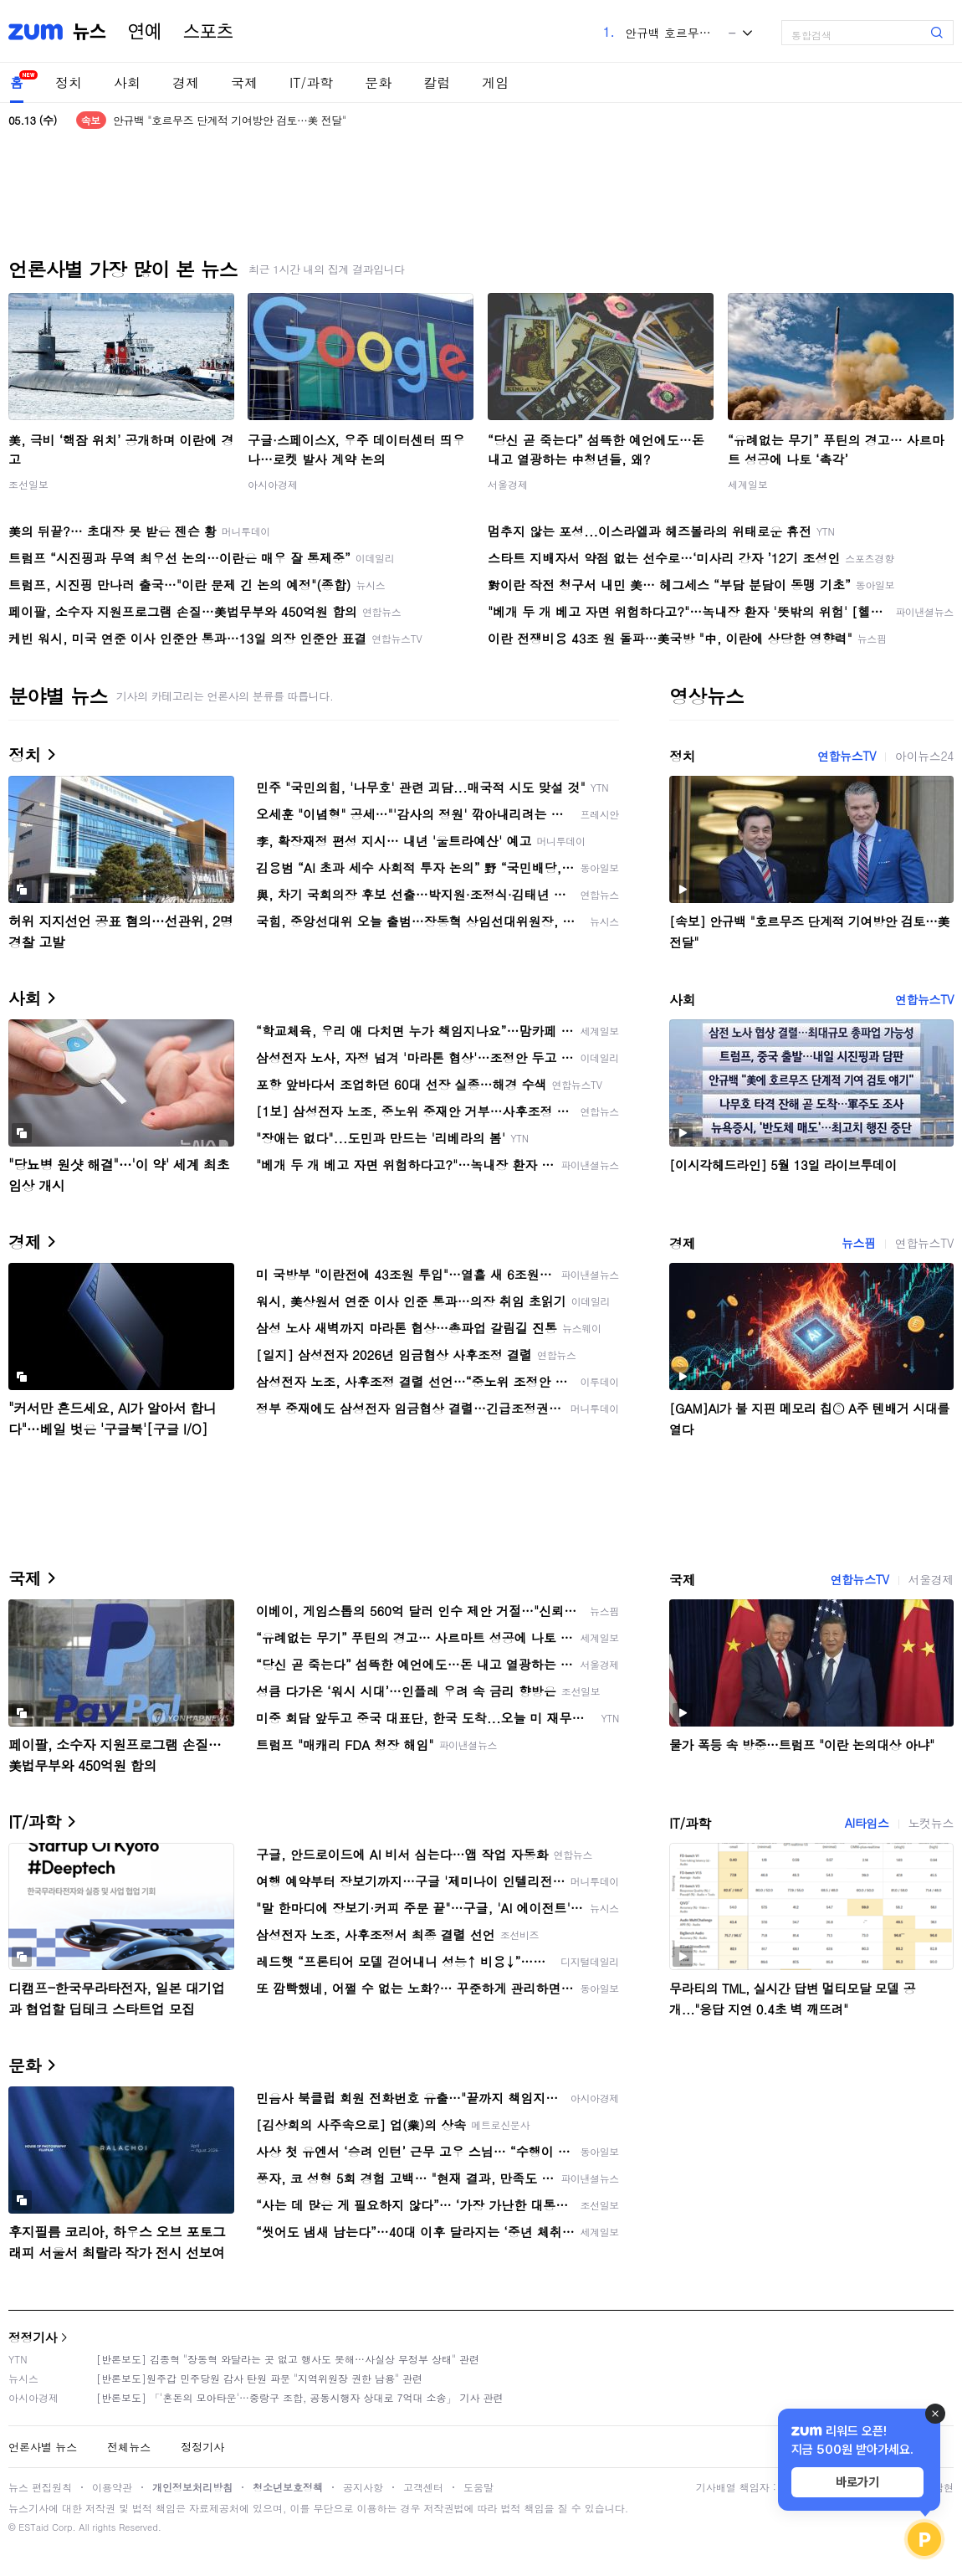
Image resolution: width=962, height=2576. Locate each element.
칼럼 (436, 82)
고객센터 (423, 2487)
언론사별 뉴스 (42, 2447)
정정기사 (32, 2337)
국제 (244, 82)
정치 (68, 82)
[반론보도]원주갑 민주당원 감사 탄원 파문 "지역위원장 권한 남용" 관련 (259, 2378)
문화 (378, 82)
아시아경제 (273, 484)
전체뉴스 (129, 2447)
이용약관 (112, 2487)
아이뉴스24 (924, 755)
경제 (185, 82)
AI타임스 (867, 1822)
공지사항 (363, 2487)
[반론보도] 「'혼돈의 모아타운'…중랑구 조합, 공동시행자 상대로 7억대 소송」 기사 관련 (300, 2397)
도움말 (478, 2487)
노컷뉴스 (931, 1822)
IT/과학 (311, 82)
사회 (127, 82)
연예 (144, 32)
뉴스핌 (859, 1242)
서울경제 (508, 484)
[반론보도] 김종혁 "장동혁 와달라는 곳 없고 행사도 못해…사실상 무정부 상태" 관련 (287, 2359)
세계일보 (748, 484)
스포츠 (208, 32)
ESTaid (33, 2527)
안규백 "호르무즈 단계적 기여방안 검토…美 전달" (229, 120)
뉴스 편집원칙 (40, 2487)
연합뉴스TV (846, 755)
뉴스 (89, 32)
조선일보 (28, 484)
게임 (495, 82)
